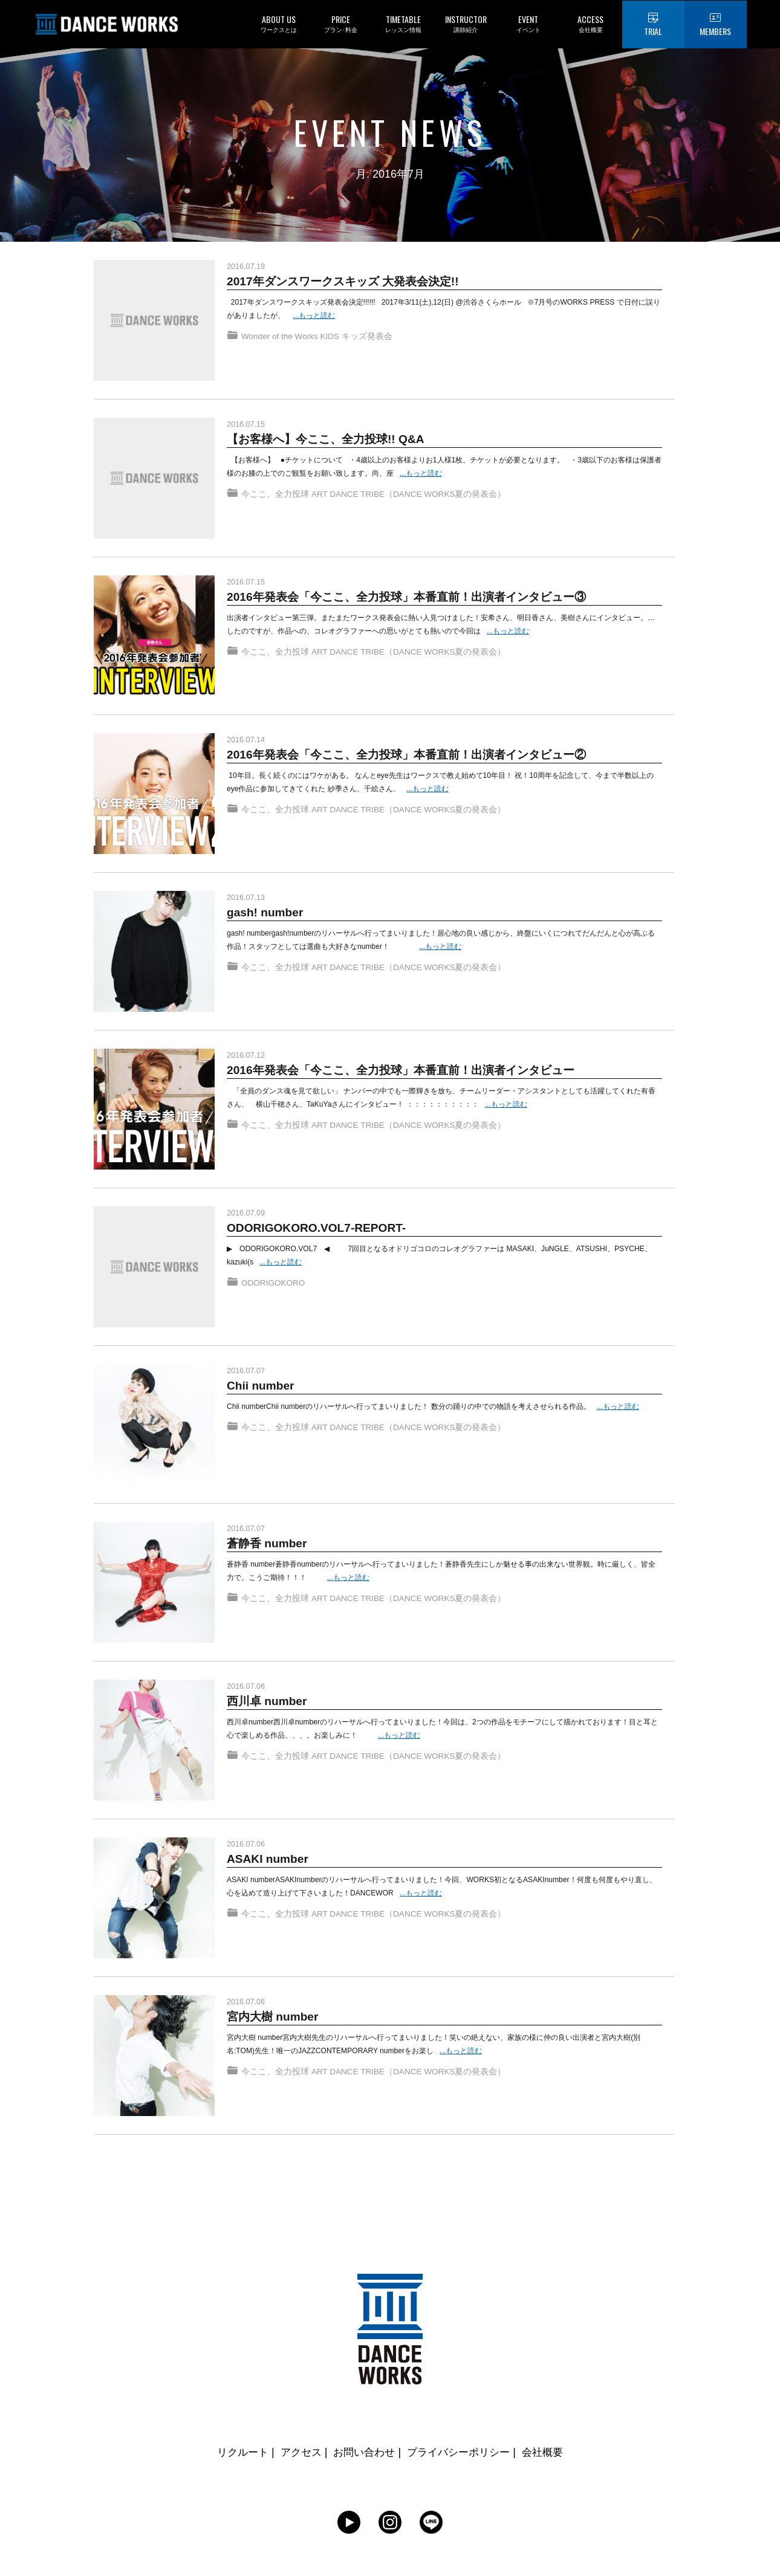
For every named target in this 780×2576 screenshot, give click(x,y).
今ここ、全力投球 (275, 500)
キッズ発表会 (370, 343)
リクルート (236, 2452)
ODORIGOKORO (274, 1289)
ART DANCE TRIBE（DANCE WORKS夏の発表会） (410, 500)
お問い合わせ (362, 2452)
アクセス (296, 2452)
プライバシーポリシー (462, 2452)
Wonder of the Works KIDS (292, 343)
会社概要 (549, 2452)
